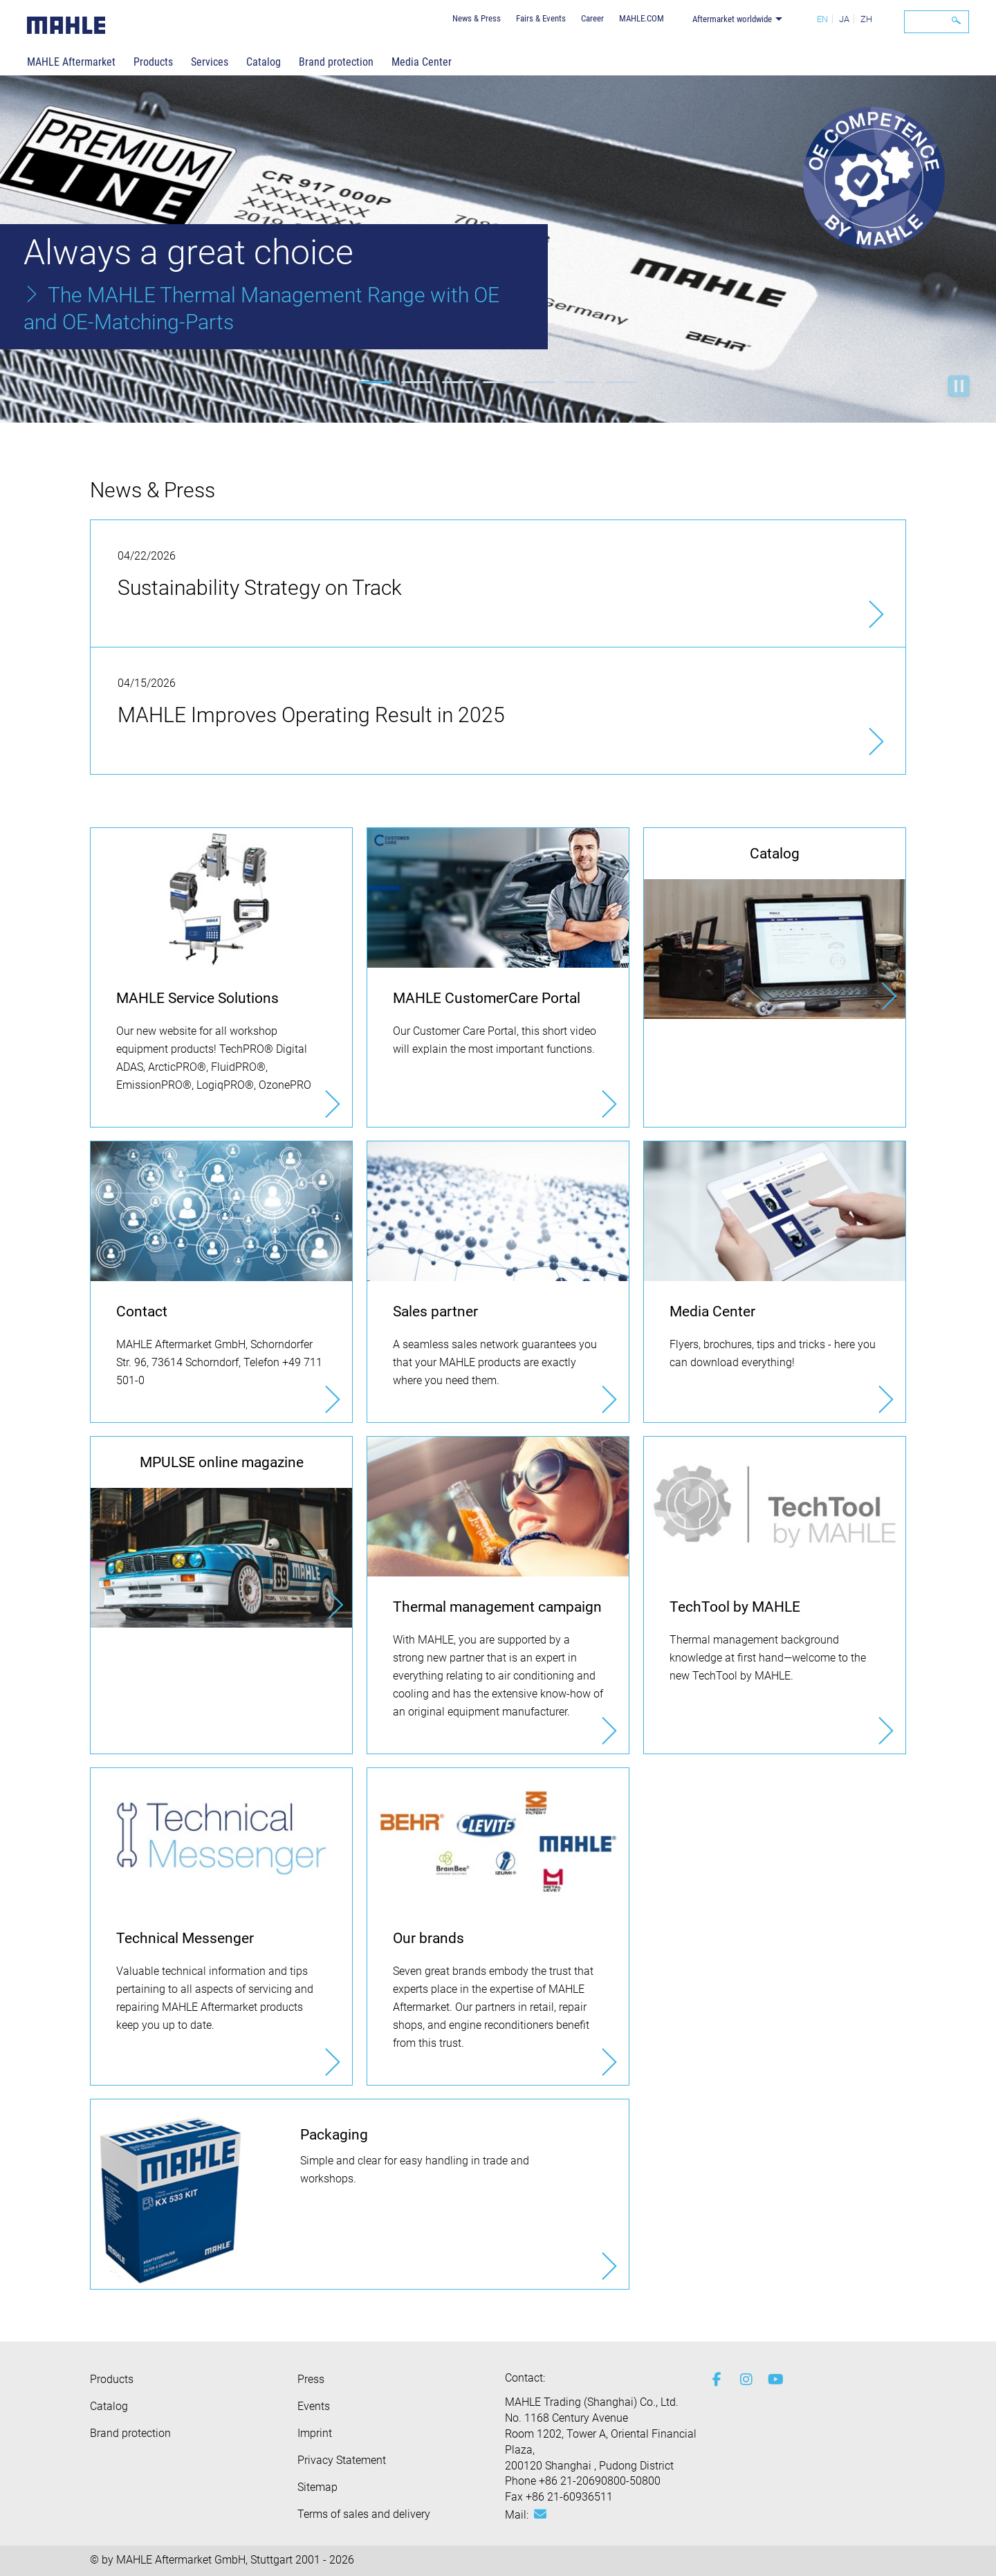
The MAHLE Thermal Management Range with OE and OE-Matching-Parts (261, 308)
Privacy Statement (341, 2460)
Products (153, 61)
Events (313, 2406)
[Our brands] (498, 1926)
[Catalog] (774, 923)
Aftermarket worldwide (732, 19)
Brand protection (336, 61)
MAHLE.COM (641, 18)
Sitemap (317, 2487)
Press (310, 2379)
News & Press (476, 18)
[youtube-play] (771, 2380)
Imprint (314, 2433)
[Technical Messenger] (221, 1926)
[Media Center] (774, 1281)
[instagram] (743, 2380)
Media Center (421, 61)
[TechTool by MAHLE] (774, 1595)
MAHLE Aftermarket (71, 61)
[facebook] (715, 2380)
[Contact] (221, 1281)
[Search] (936, 22)
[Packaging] (359, 2194)
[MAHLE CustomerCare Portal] (498, 977)
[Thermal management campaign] (498, 1595)
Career (592, 18)
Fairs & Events (541, 18)
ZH (866, 19)
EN (822, 19)
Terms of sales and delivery (363, 2514)
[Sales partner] (498, 1281)
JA (844, 19)
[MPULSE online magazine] (221, 1532)
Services (209, 61)
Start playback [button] (959, 386)
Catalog (263, 61)
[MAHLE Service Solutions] (221, 977)
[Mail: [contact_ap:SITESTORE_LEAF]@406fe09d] (540, 2514)
